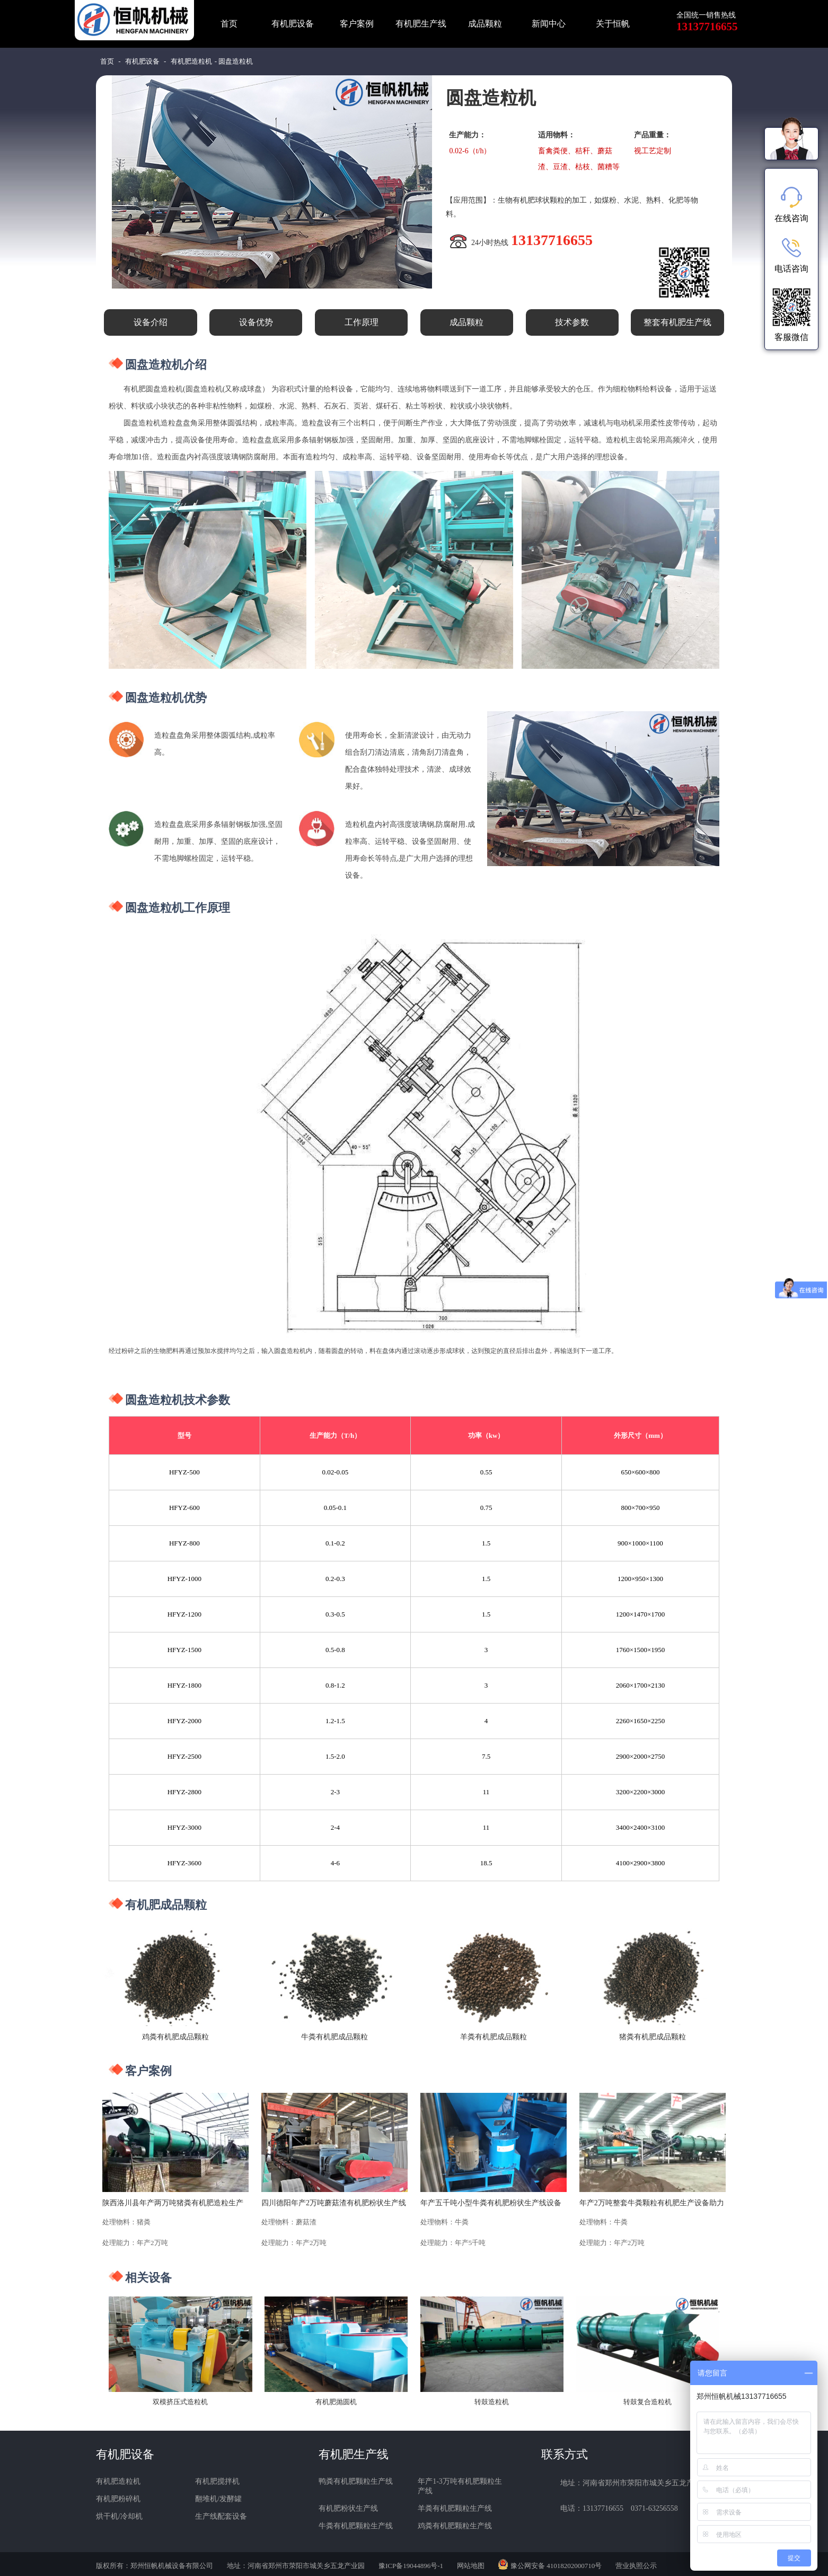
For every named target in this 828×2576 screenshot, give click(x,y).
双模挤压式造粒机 (180, 2402)
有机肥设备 (292, 23)
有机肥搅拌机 (217, 2481)
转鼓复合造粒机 (647, 2402)
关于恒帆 (613, 23)
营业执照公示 (636, 2566)
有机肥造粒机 (191, 61)
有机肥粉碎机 (118, 2499)
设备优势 (256, 322)
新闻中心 (549, 23)
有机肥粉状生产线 (348, 2508)
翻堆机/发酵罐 (218, 2499)
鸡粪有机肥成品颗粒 (175, 2037)
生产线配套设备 (221, 2516)
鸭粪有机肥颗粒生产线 (356, 2481)
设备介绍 (151, 322)
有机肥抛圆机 (336, 2402)
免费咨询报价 (548, 280)
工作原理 (361, 322)
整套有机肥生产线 (677, 322)
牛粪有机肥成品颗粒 (334, 2037)
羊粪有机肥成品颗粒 (493, 2037)
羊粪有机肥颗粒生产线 (455, 2508)
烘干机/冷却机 (119, 2516)
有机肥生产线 (420, 23)
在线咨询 (791, 205)
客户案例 (357, 23)
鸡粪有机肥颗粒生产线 (455, 2526)
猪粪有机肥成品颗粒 (652, 2037)
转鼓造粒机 (491, 2402)
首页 (229, 23)
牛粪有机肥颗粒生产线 (356, 2526)
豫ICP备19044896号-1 (410, 2566)
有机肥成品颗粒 (166, 1904)
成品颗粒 (485, 23)
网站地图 (471, 2566)
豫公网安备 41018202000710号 (556, 2566)
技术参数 (572, 322)
